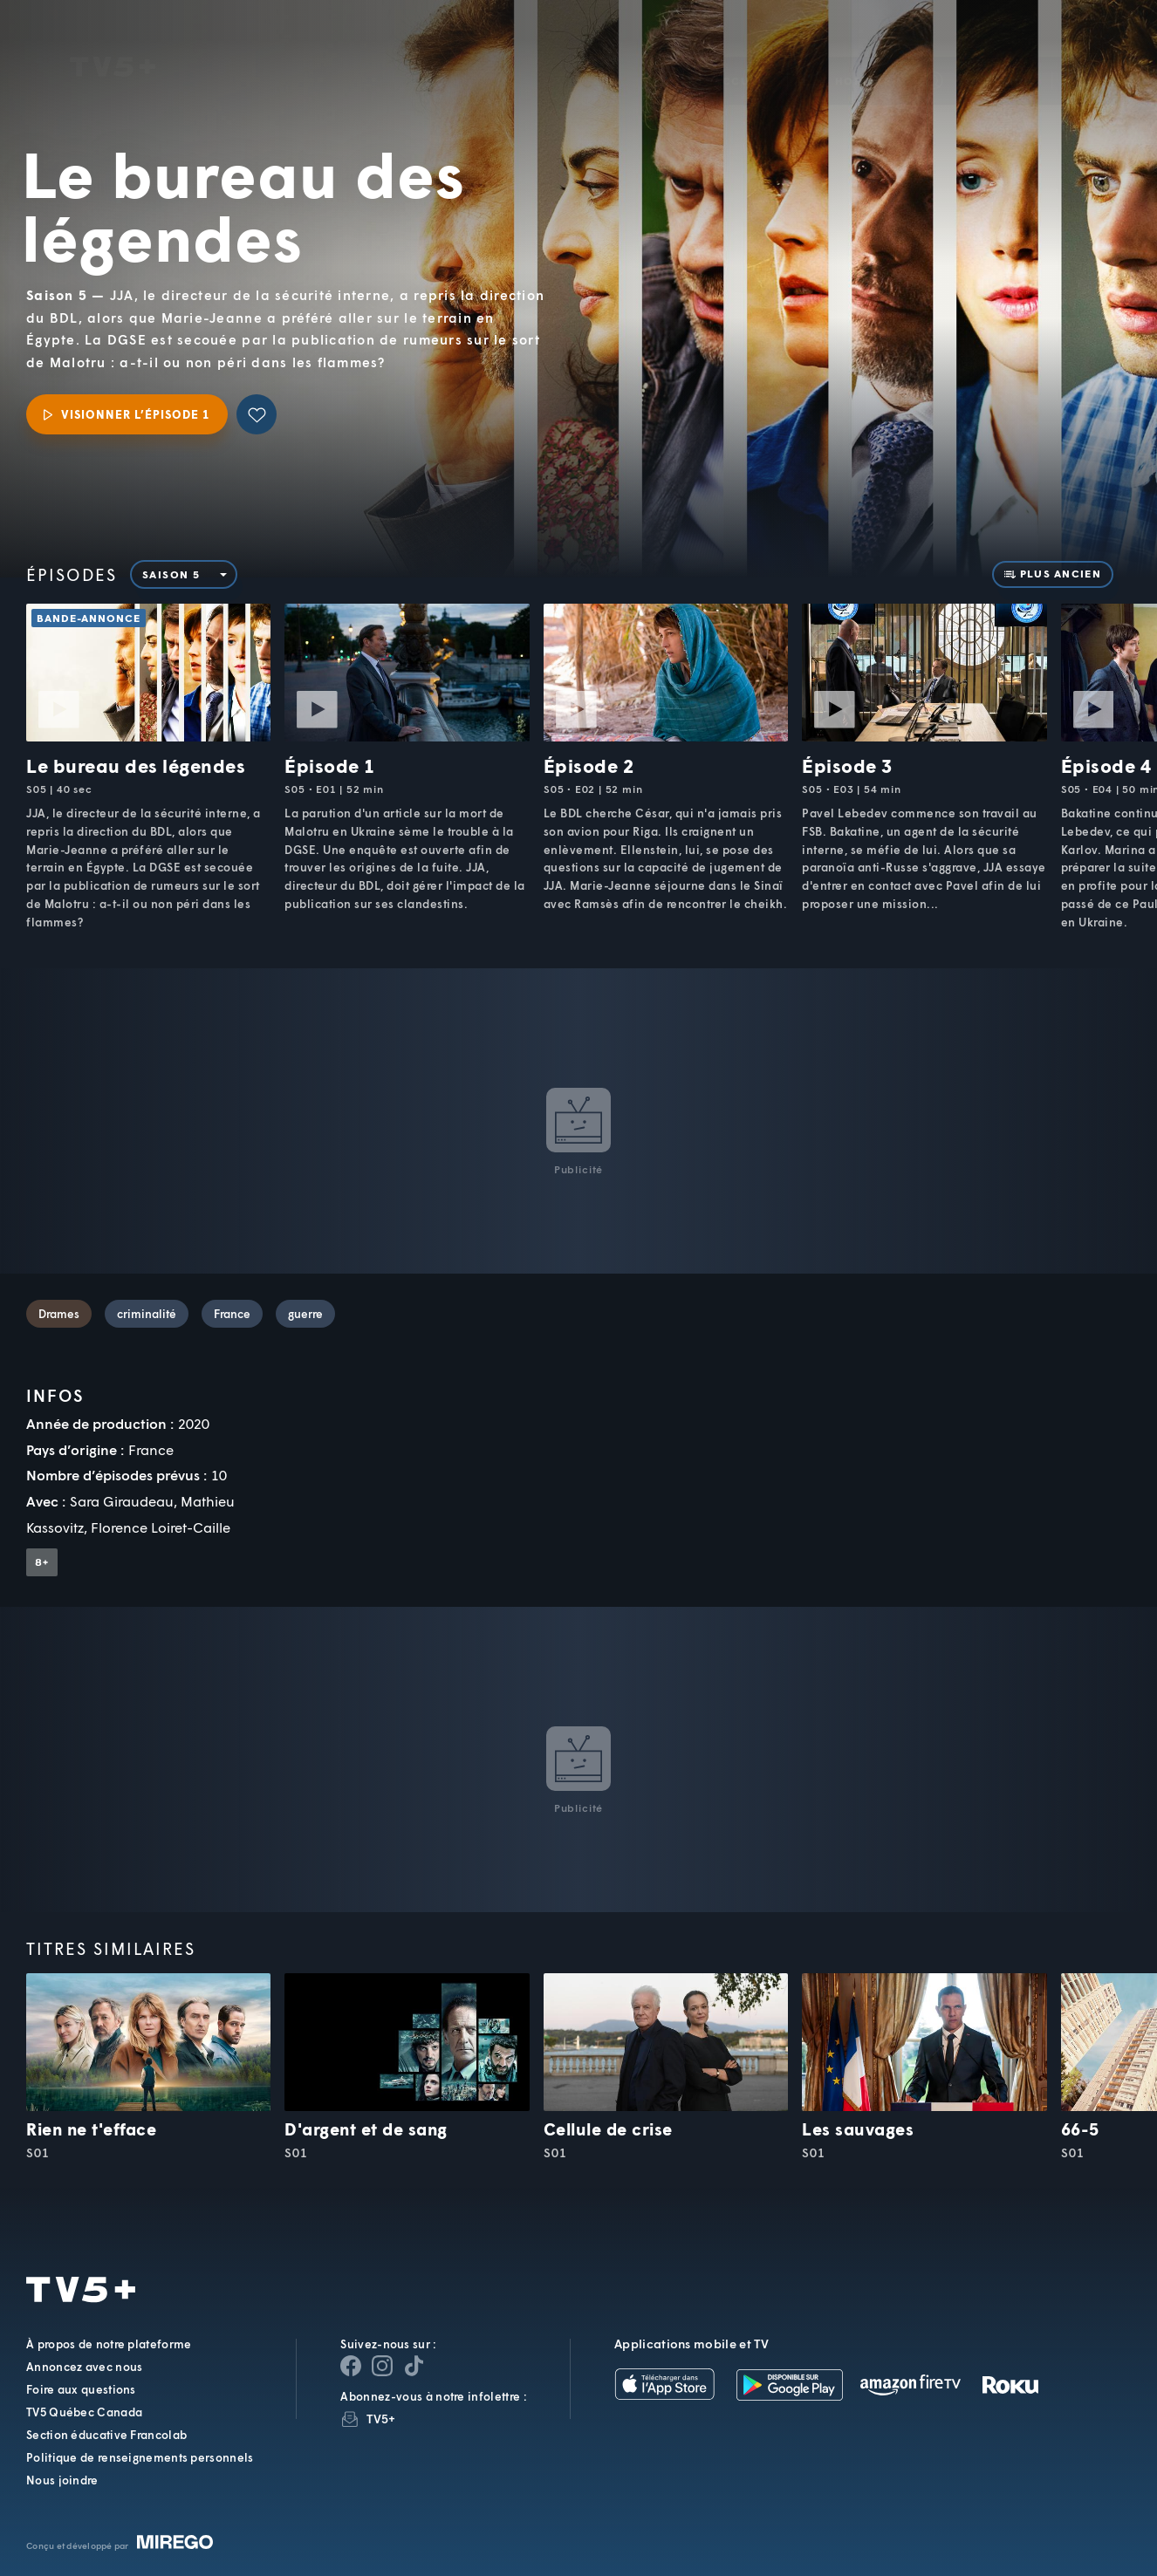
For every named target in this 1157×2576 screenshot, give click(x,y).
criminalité (146, 1314)
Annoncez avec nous (84, 2367)
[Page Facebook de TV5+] (350, 2365)
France (232, 1314)
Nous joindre (62, 2480)
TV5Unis (112, 41)
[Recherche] (1084, 55)
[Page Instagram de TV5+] (382, 2365)
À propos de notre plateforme (108, 2344)
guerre (305, 1314)
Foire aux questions (81, 2389)
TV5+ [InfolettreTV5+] (380, 2418)
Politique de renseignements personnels (139, 2457)
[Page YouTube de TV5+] (413, 2365)
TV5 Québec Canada (84, 2412)
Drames (58, 1314)
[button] (848, 55)
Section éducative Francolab (106, 2435)
